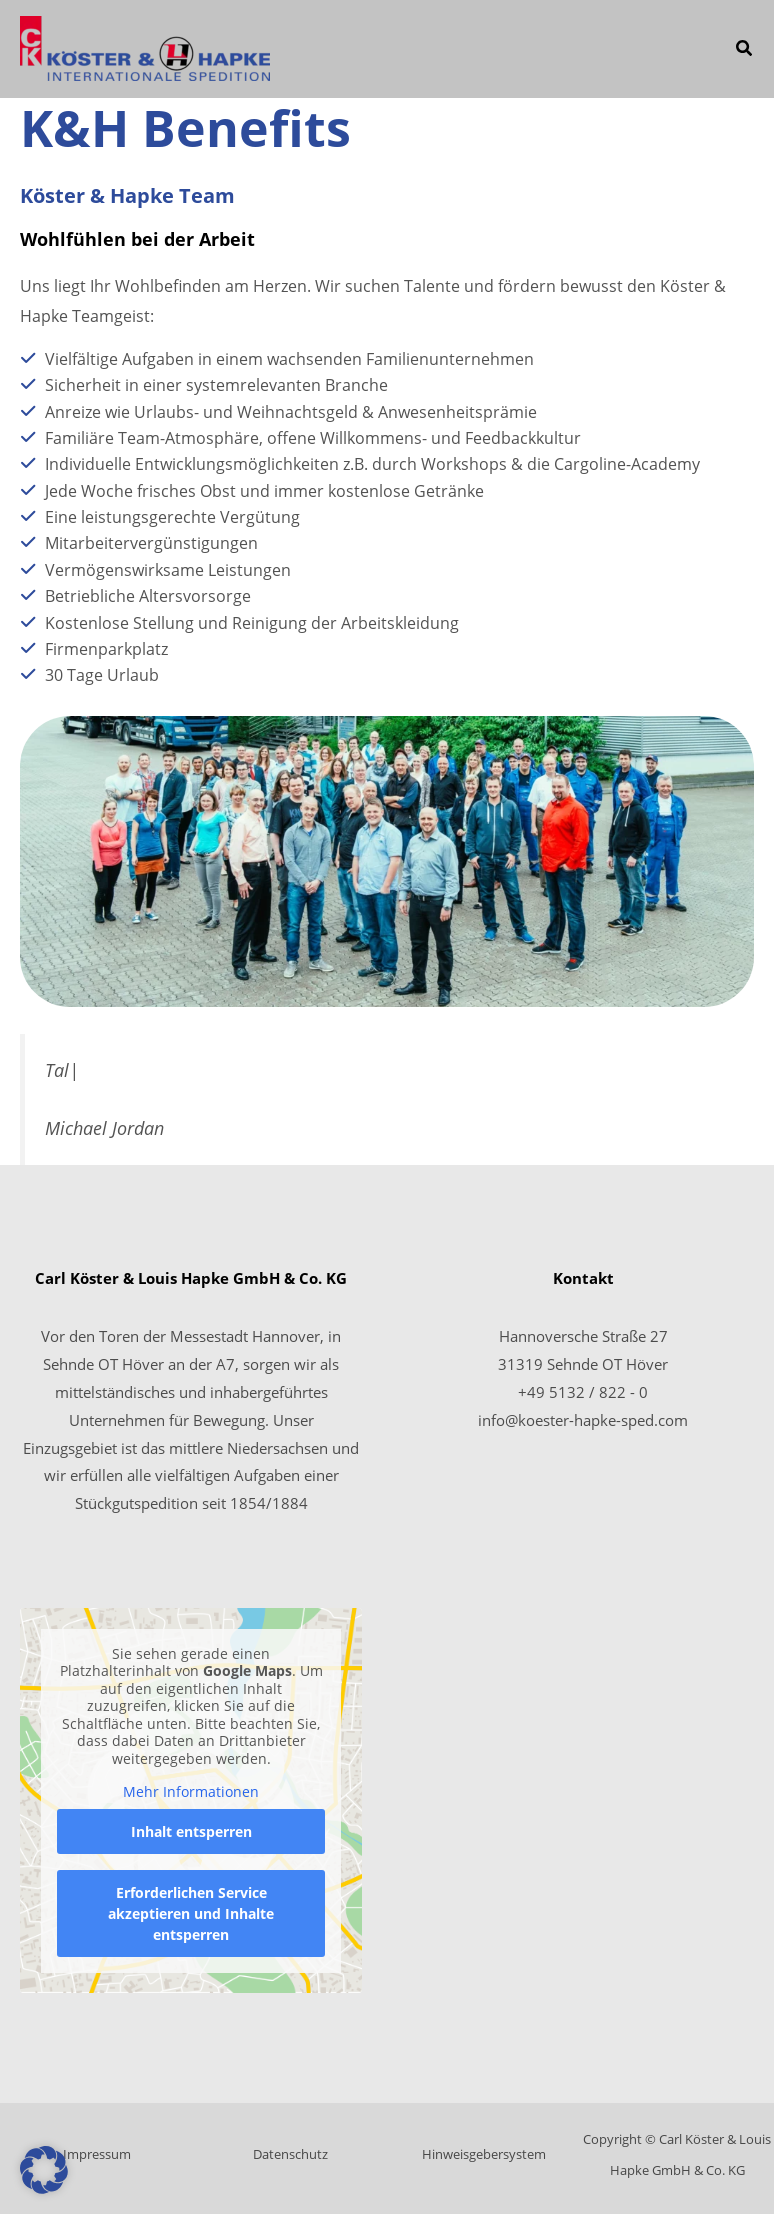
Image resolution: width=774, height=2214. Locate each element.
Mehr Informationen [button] (191, 1792)
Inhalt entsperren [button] (191, 1831)
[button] (745, 50)
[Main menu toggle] (687, 49)
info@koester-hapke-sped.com (583, 1420)
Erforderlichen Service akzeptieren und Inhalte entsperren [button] (191, 1913)
